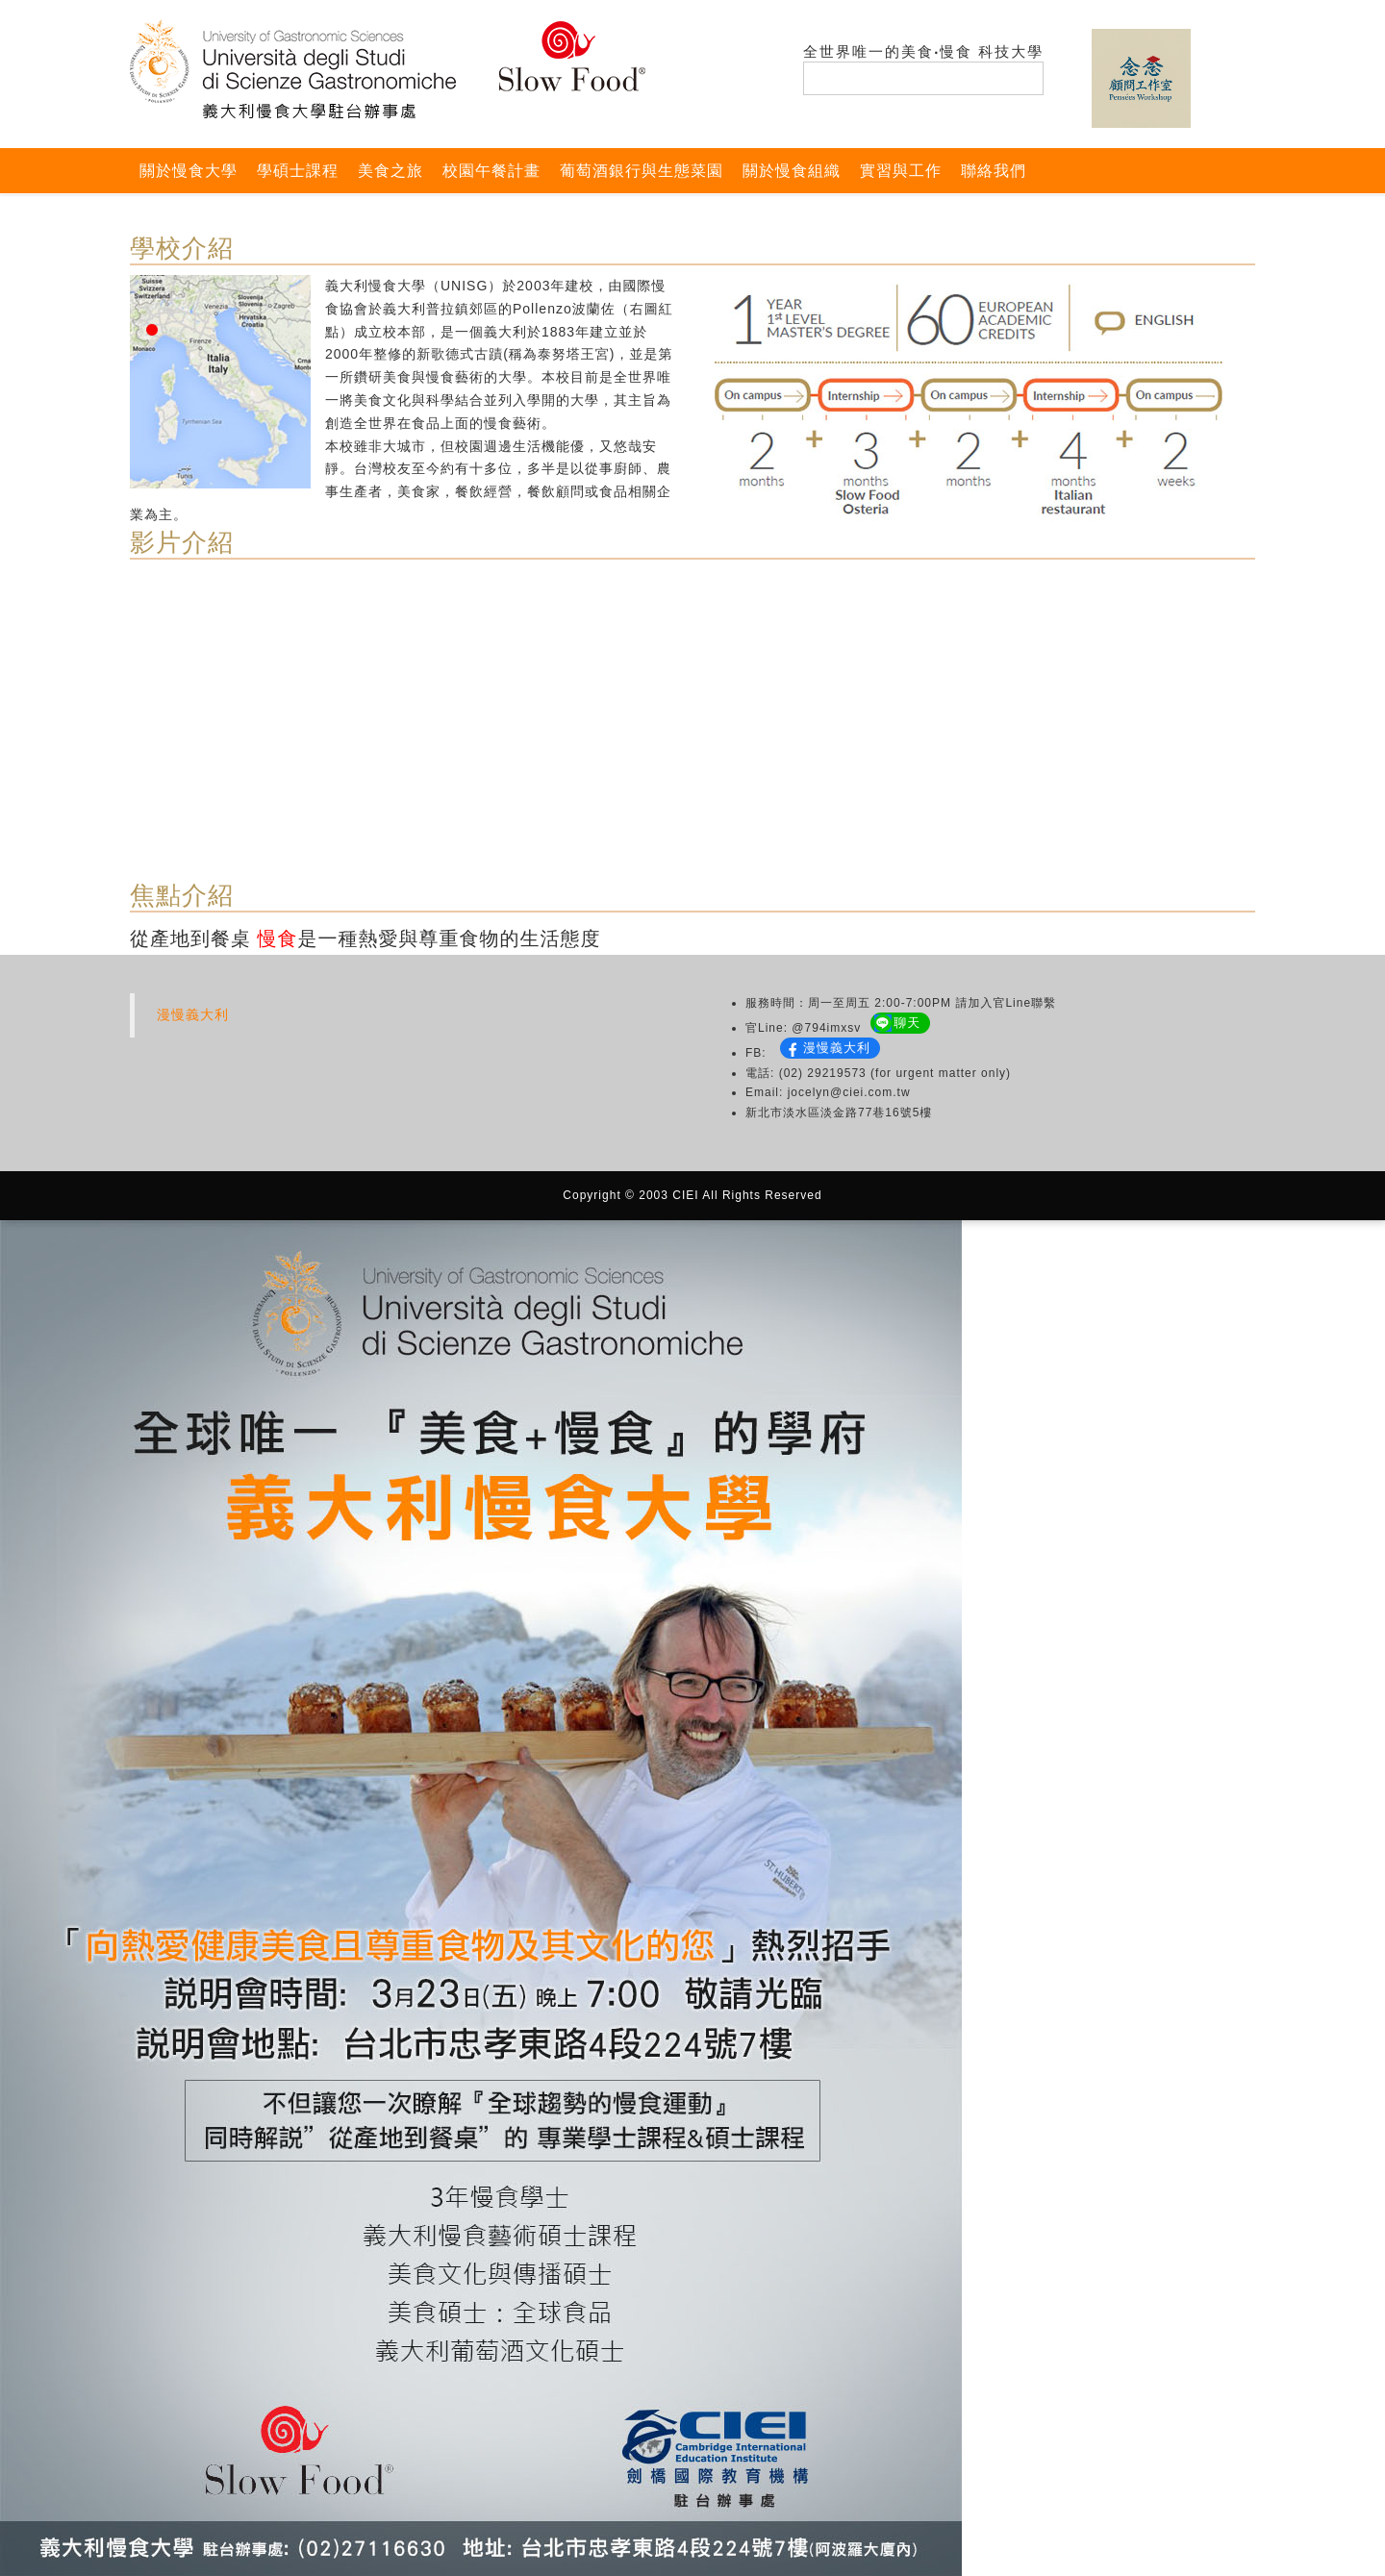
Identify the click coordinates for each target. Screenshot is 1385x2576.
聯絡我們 (993, 171)
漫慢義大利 (193, 1014)
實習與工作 (901, 171)
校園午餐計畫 (491, 171)
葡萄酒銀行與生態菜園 (641, 171)
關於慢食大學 (188, 171)
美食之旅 (390, 171)
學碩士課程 (298, 171)
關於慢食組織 (792, 171)
